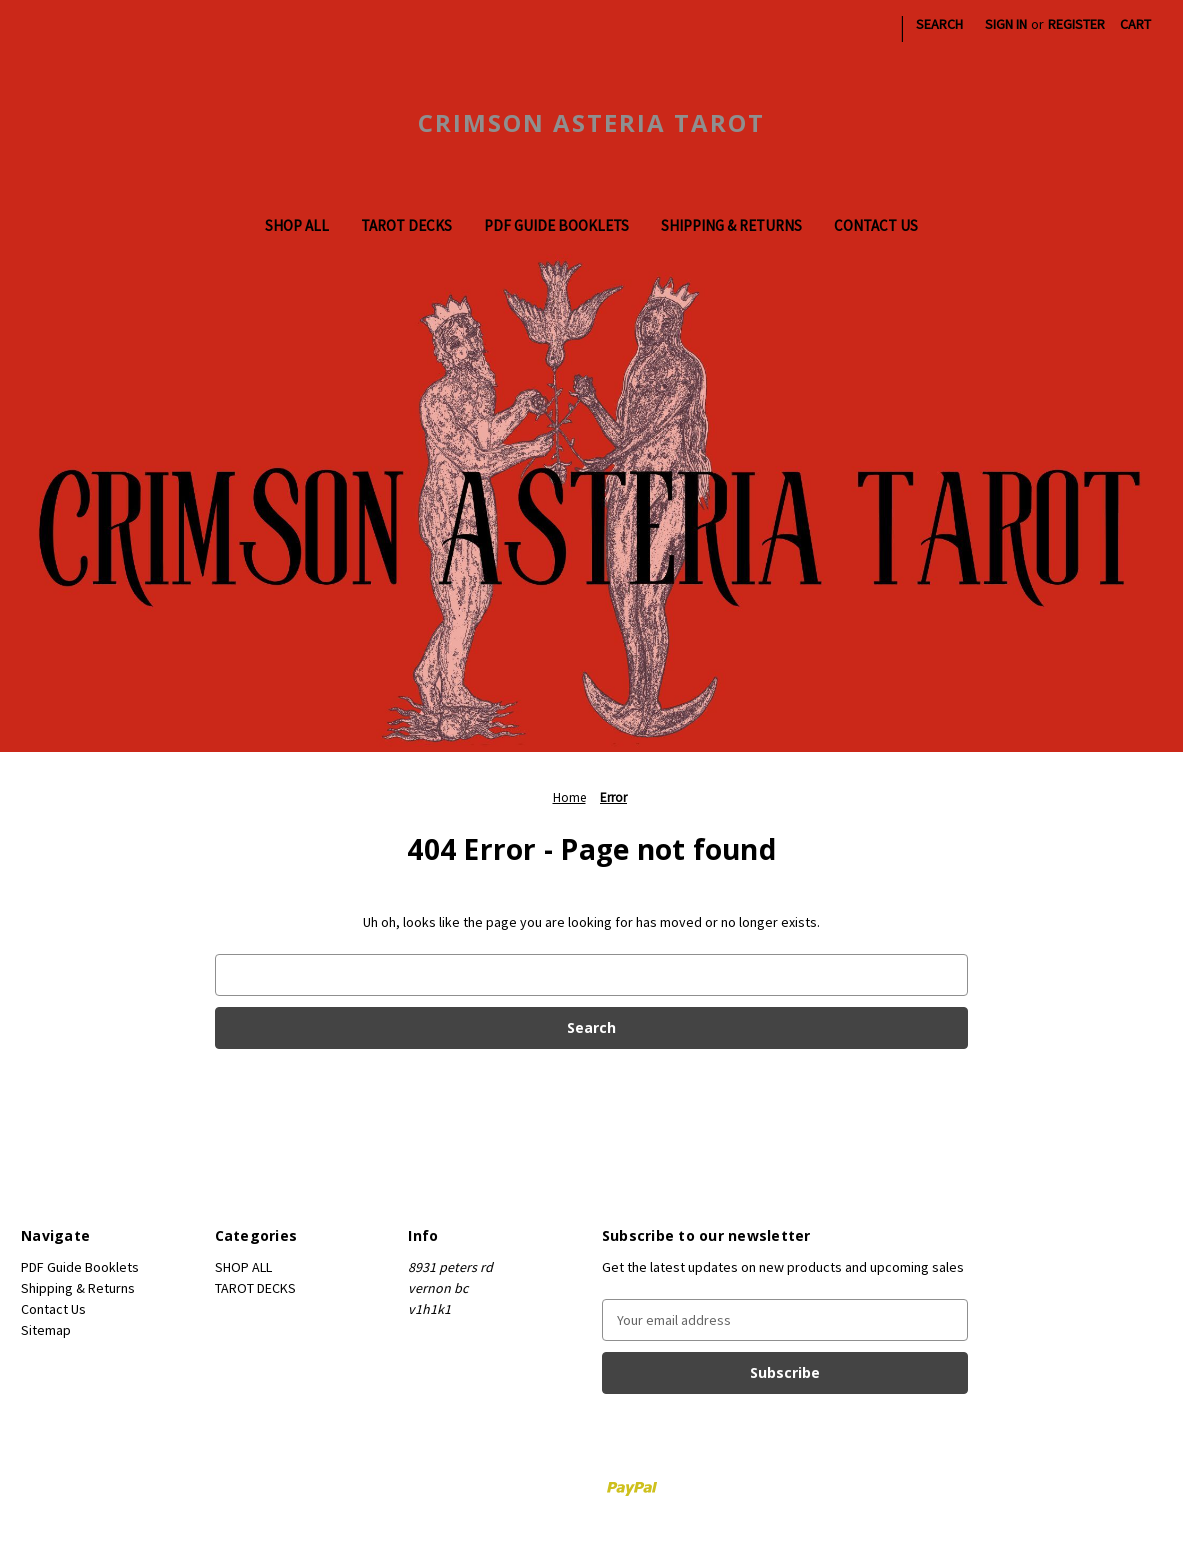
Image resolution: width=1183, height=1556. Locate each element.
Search (939, 24)
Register (1076, 24)
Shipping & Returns (731, 225)
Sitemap (46, 1330)
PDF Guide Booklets (556, 225)
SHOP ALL (297, 225)
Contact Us (876, 225)
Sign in (1006, 24)
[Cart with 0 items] (1135, 24)
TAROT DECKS (406, 225)
